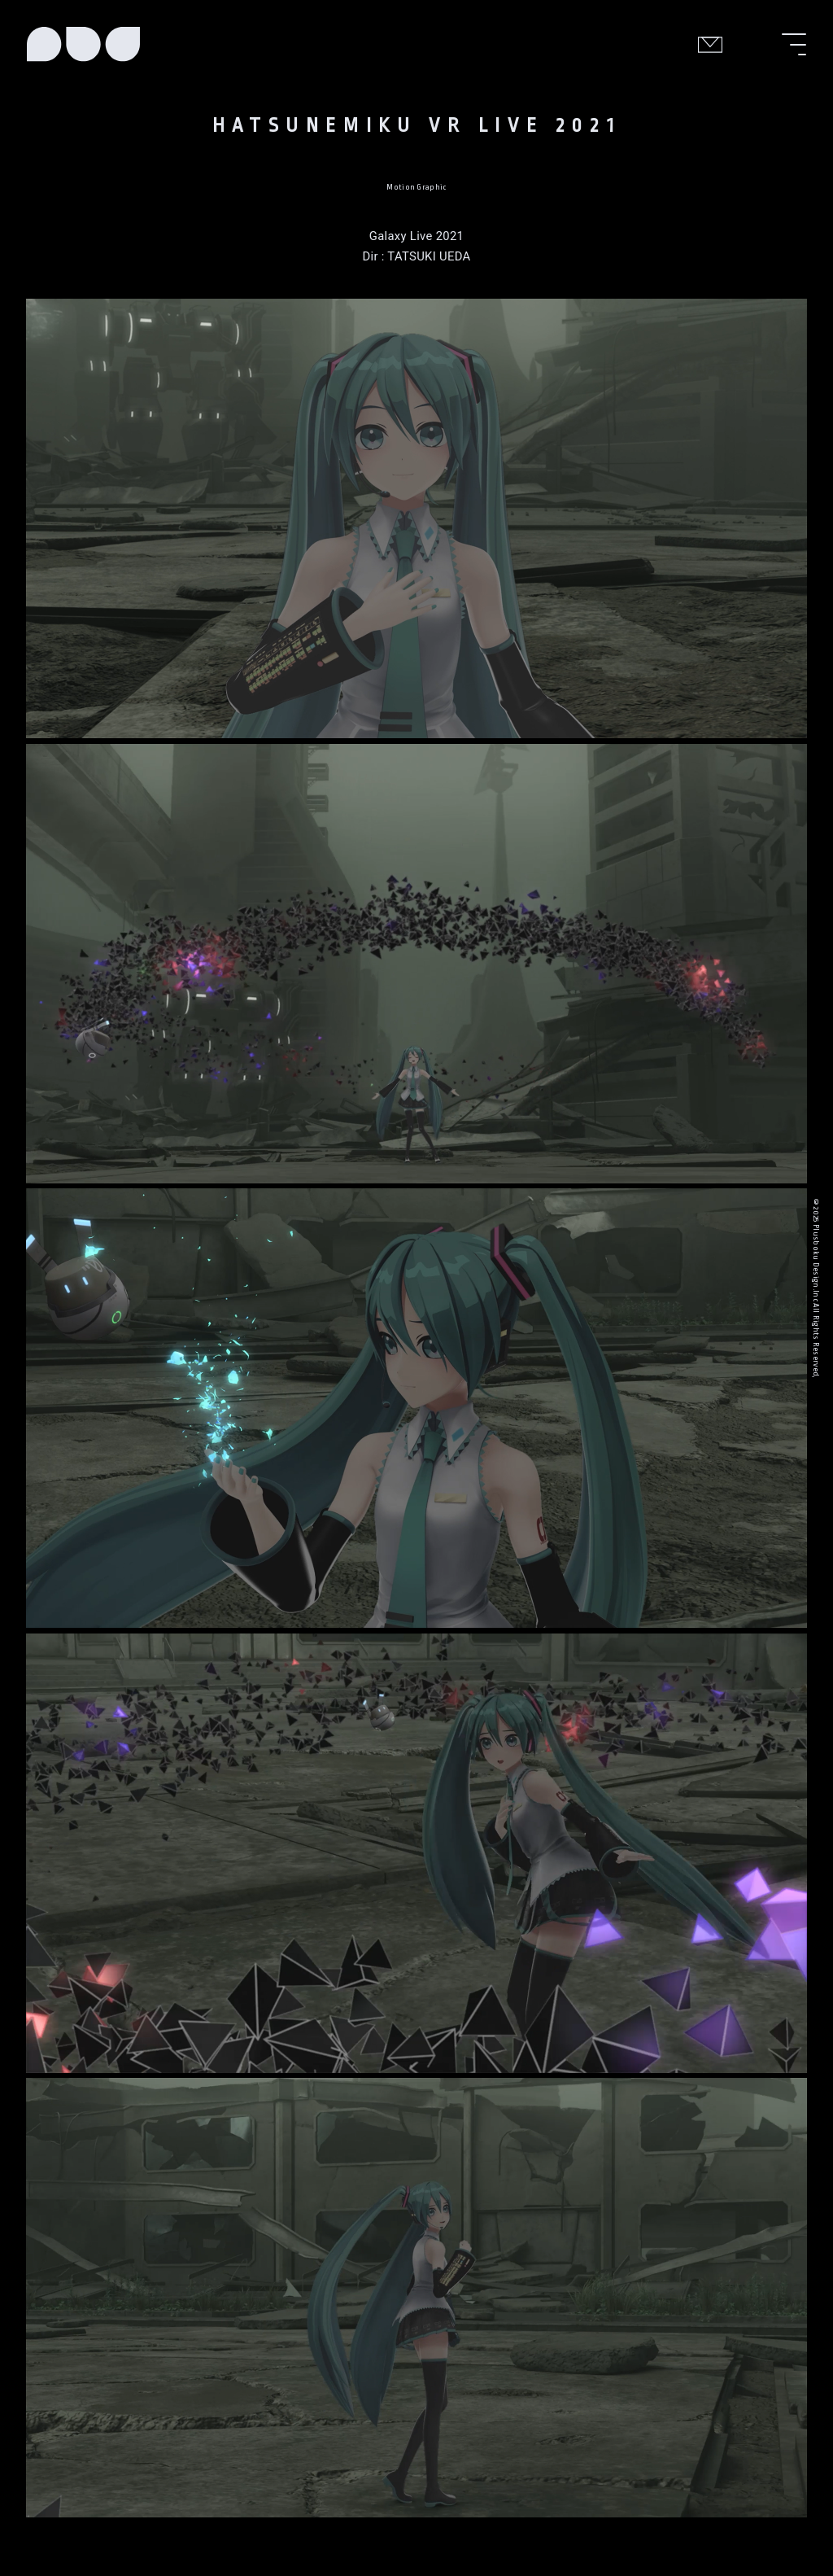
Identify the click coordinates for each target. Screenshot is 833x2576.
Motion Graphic (416, 187)
